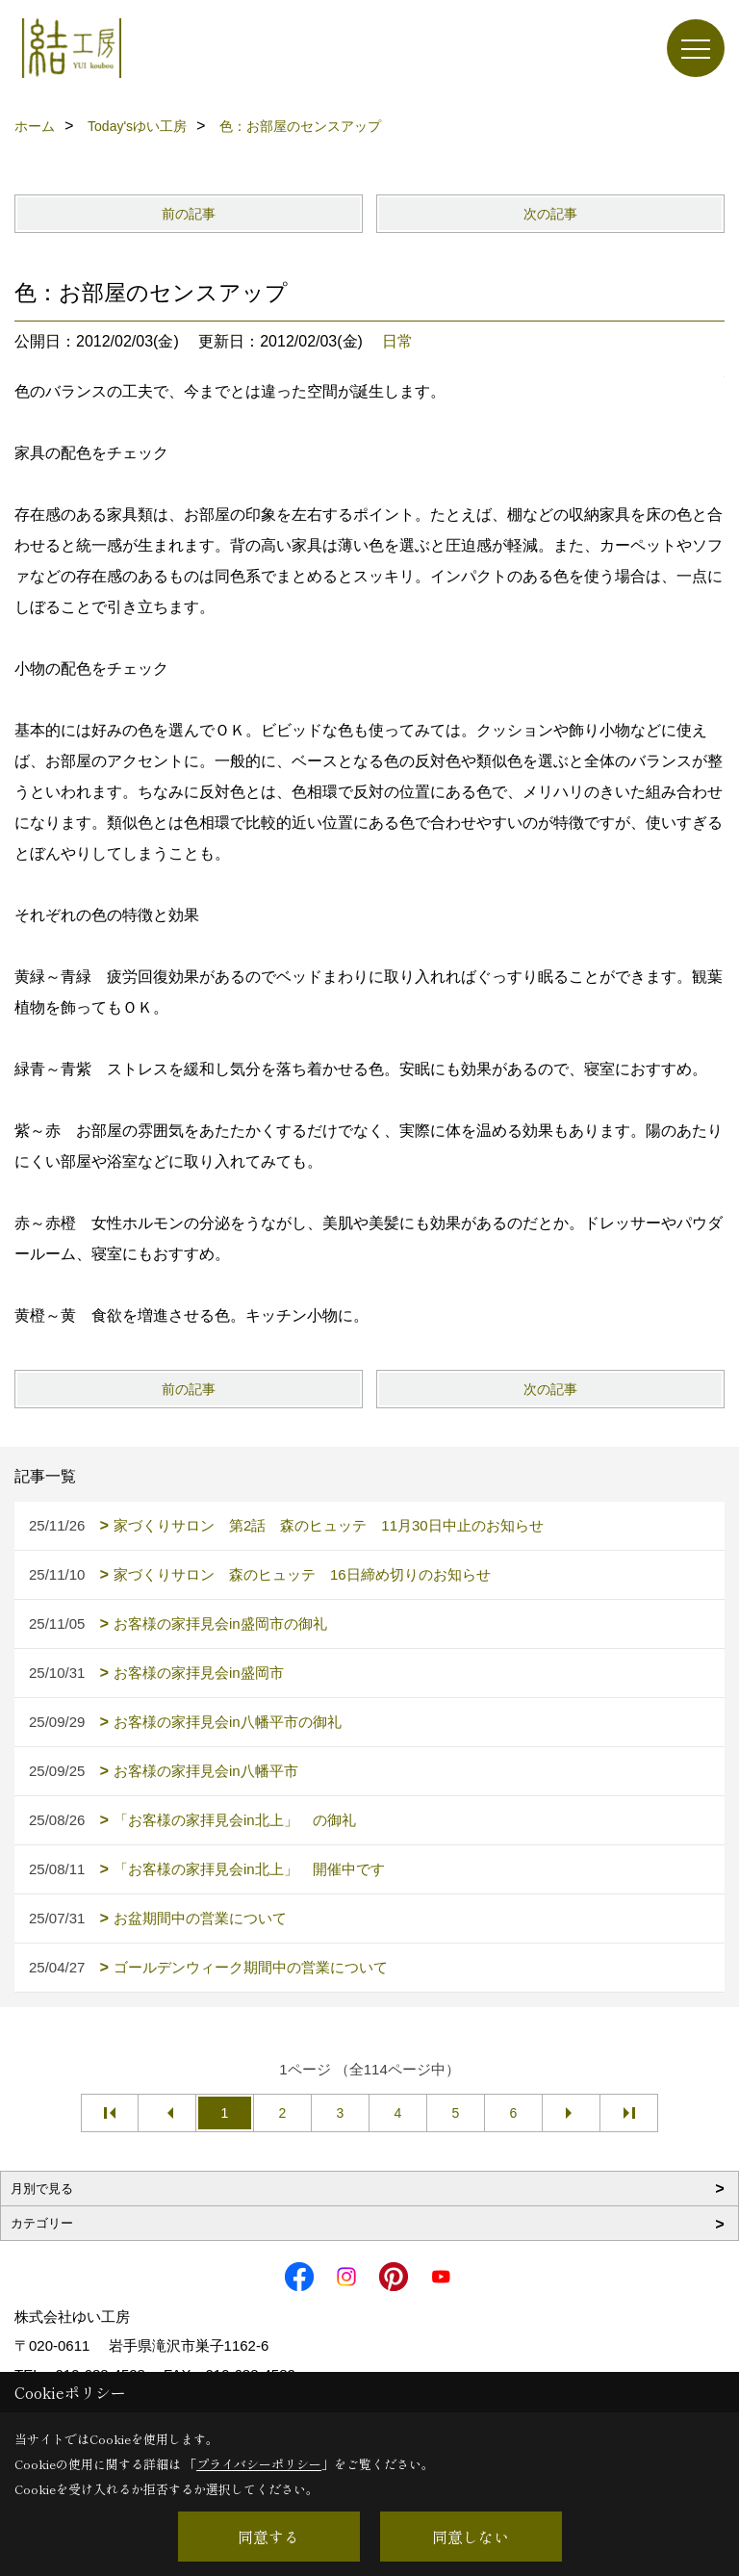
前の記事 (189, 213)
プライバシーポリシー (258, 2464)
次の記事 (550, 213)
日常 (397, 341)
